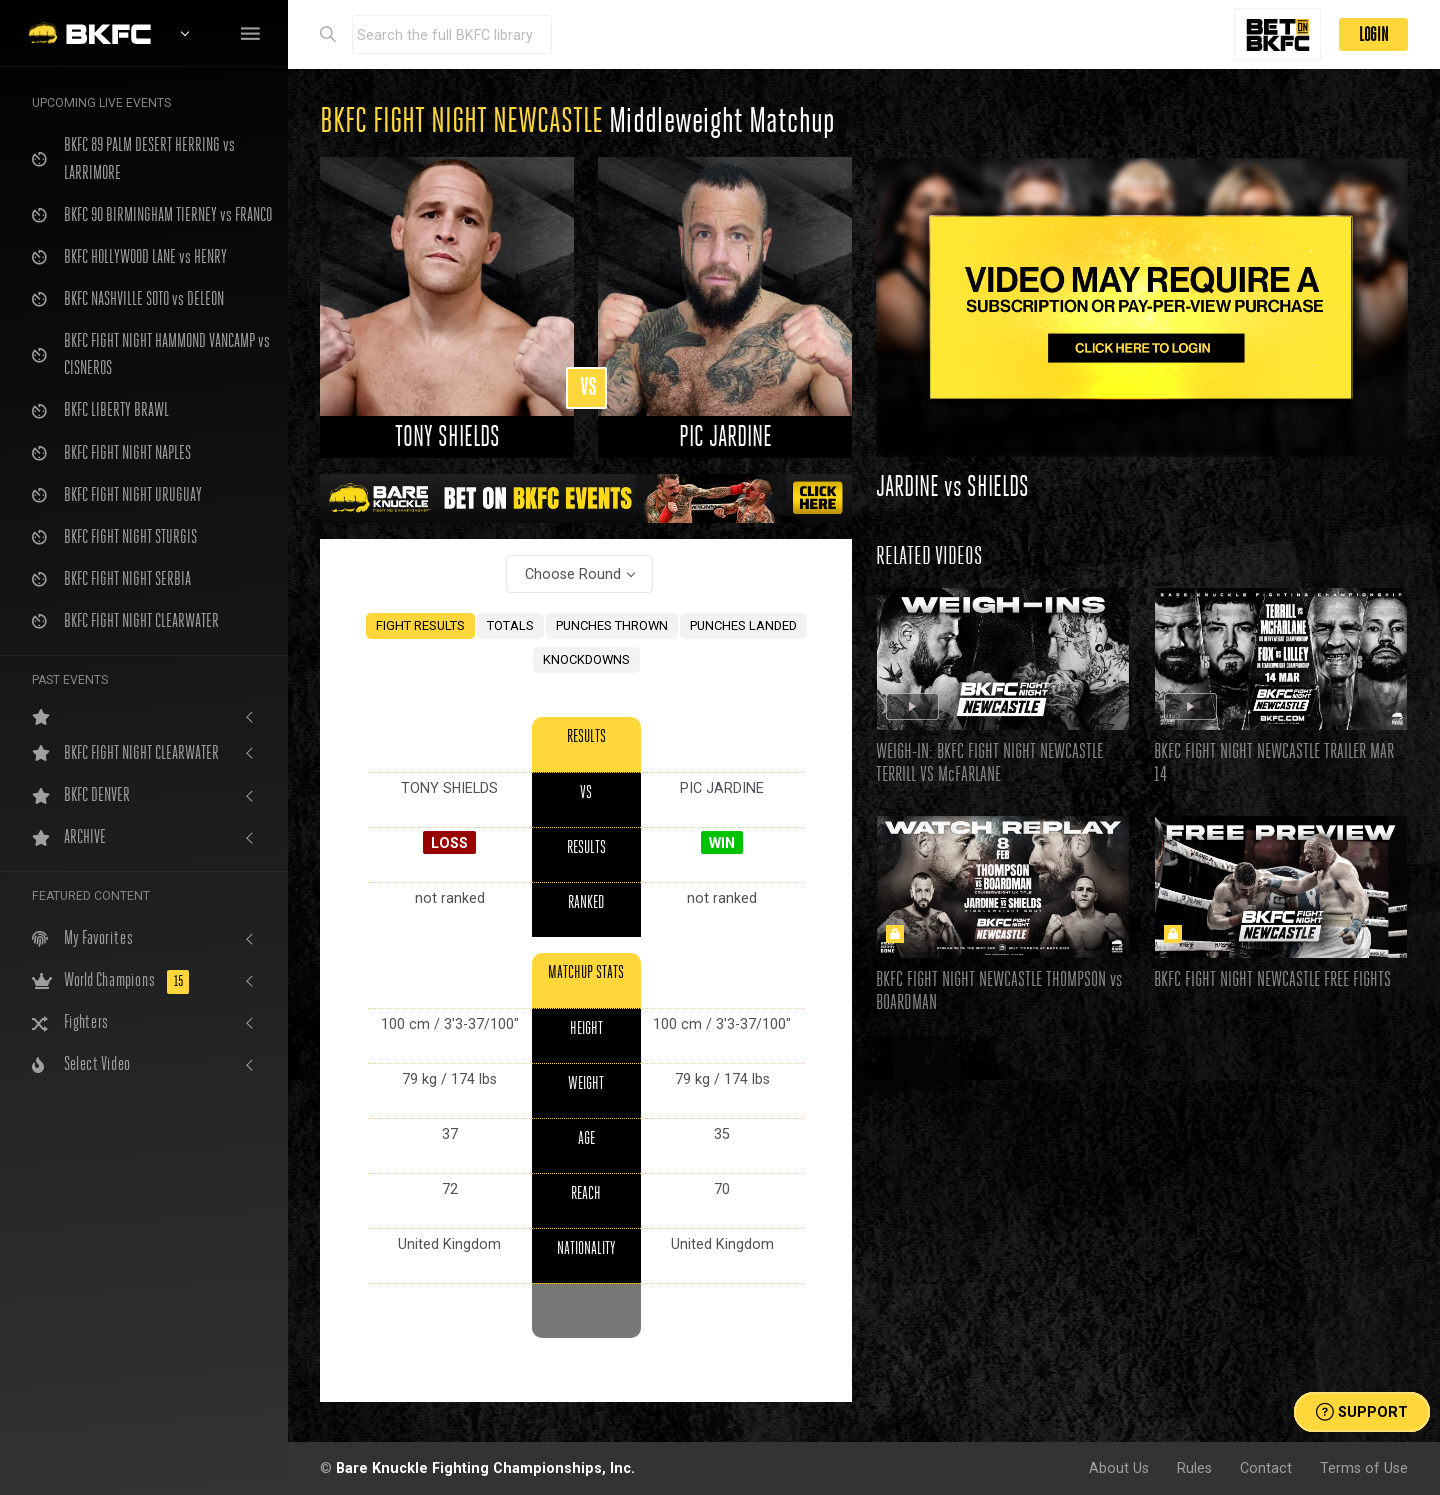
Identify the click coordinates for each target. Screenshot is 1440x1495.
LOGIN (1373, 34)
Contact (1266, 1468)
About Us (1119, 1468)
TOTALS (510, 625)
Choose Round (573, 574)
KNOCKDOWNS (586, 659)
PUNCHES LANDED (743, 625)
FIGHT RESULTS (420, 625)
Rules (1194, 1468)
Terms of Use (1364, 1468)
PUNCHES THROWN (612, 625)
